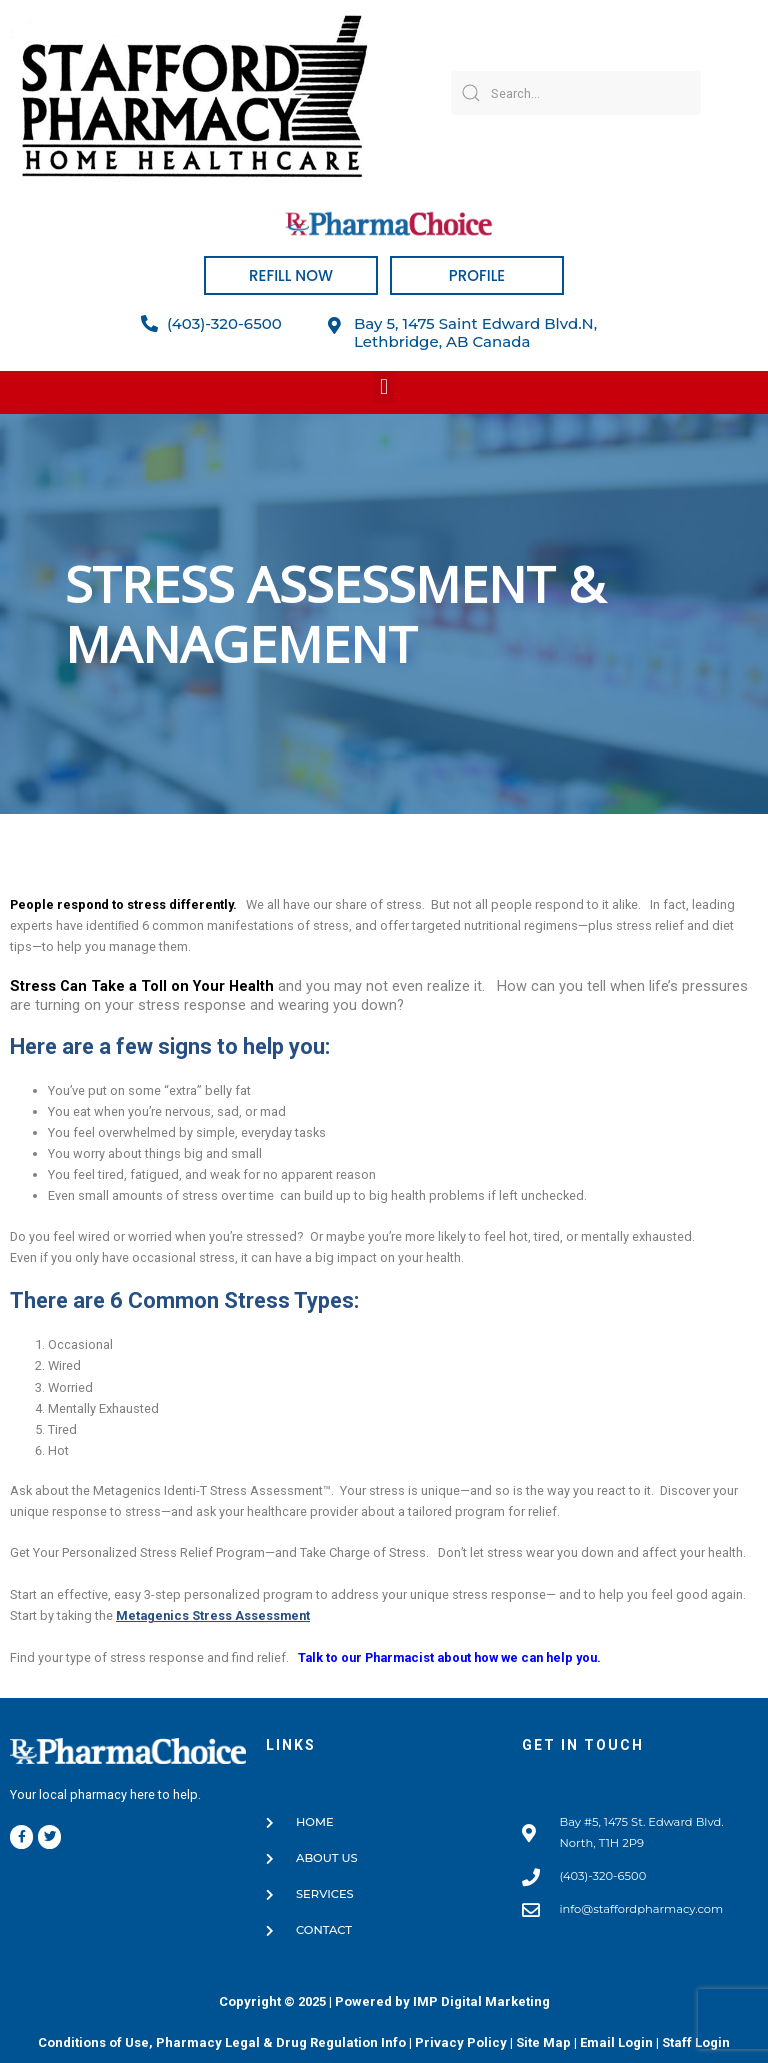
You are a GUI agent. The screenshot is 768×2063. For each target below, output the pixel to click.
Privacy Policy (461, 2042)
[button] (383, 387)
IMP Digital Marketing (481, 2001)
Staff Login (696, 2042)
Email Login (616, 2042)
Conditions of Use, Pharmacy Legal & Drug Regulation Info (222, 2042)
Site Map (543, 2042)
